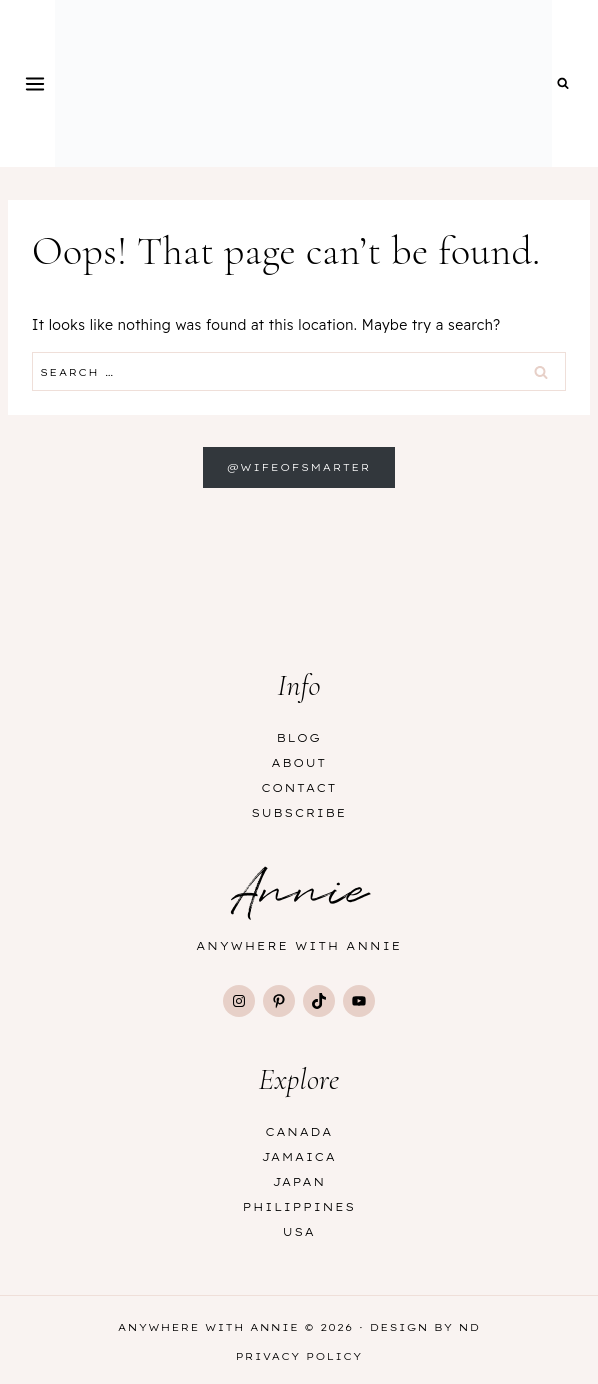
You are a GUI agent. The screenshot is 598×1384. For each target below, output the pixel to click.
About (298, 763)
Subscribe (299, 813)
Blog (299, 738)
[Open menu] (35, 83)
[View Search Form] (563, 84)
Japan (298, 1182)
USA (299, 1232)
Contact (298, 788)
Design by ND (425, 1327)
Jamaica (299, 1157)
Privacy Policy (298, 1356)
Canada (299, 1132)
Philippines (299, 1207)
